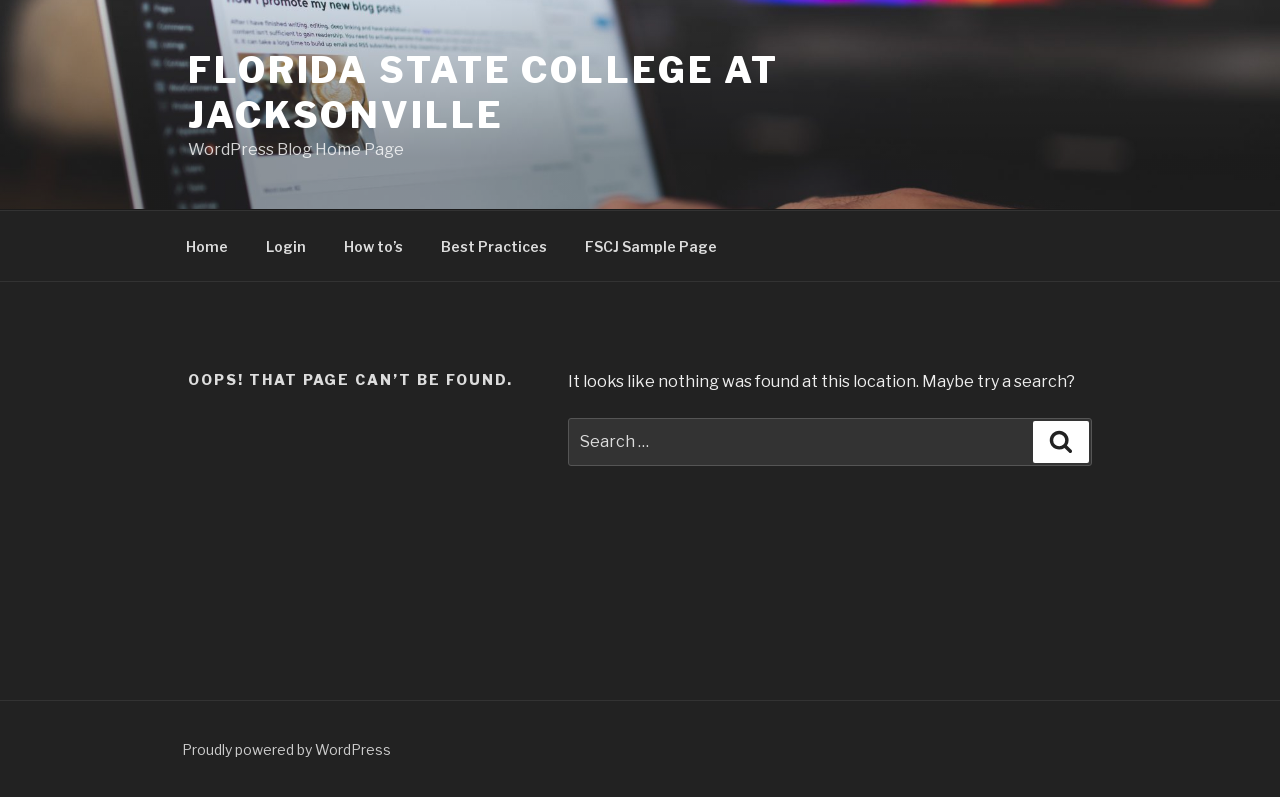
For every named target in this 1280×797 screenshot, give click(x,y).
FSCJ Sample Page (651, 246)
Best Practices (494, 246)
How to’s (373, 246)
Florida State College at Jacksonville (483, 92)
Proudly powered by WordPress (286, 749)
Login (286, 246)
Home (207, 246)
